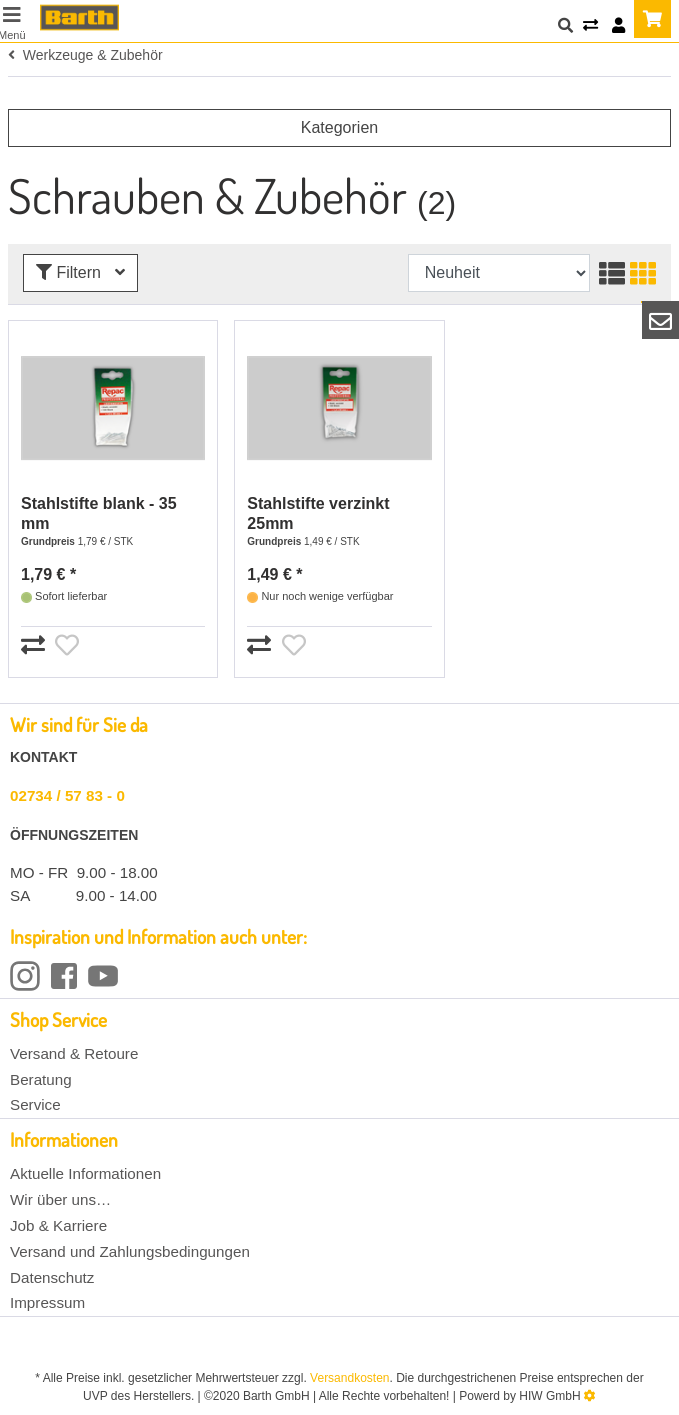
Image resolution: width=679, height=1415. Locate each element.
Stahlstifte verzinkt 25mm (318, 513)
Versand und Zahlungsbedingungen (130, 1251)
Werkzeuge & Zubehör (85, 55)
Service (35, 1104)
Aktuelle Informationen (85, 1173)
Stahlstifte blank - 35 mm (99, 513)
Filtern (80, 272)
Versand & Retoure (74, 1053)
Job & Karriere (58, 1225)
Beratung (41, 1079)
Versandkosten (349, 1378)
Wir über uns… (60, 1199)
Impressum (47, 1302)
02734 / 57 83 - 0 (67, 795)
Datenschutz (52, 1277)
